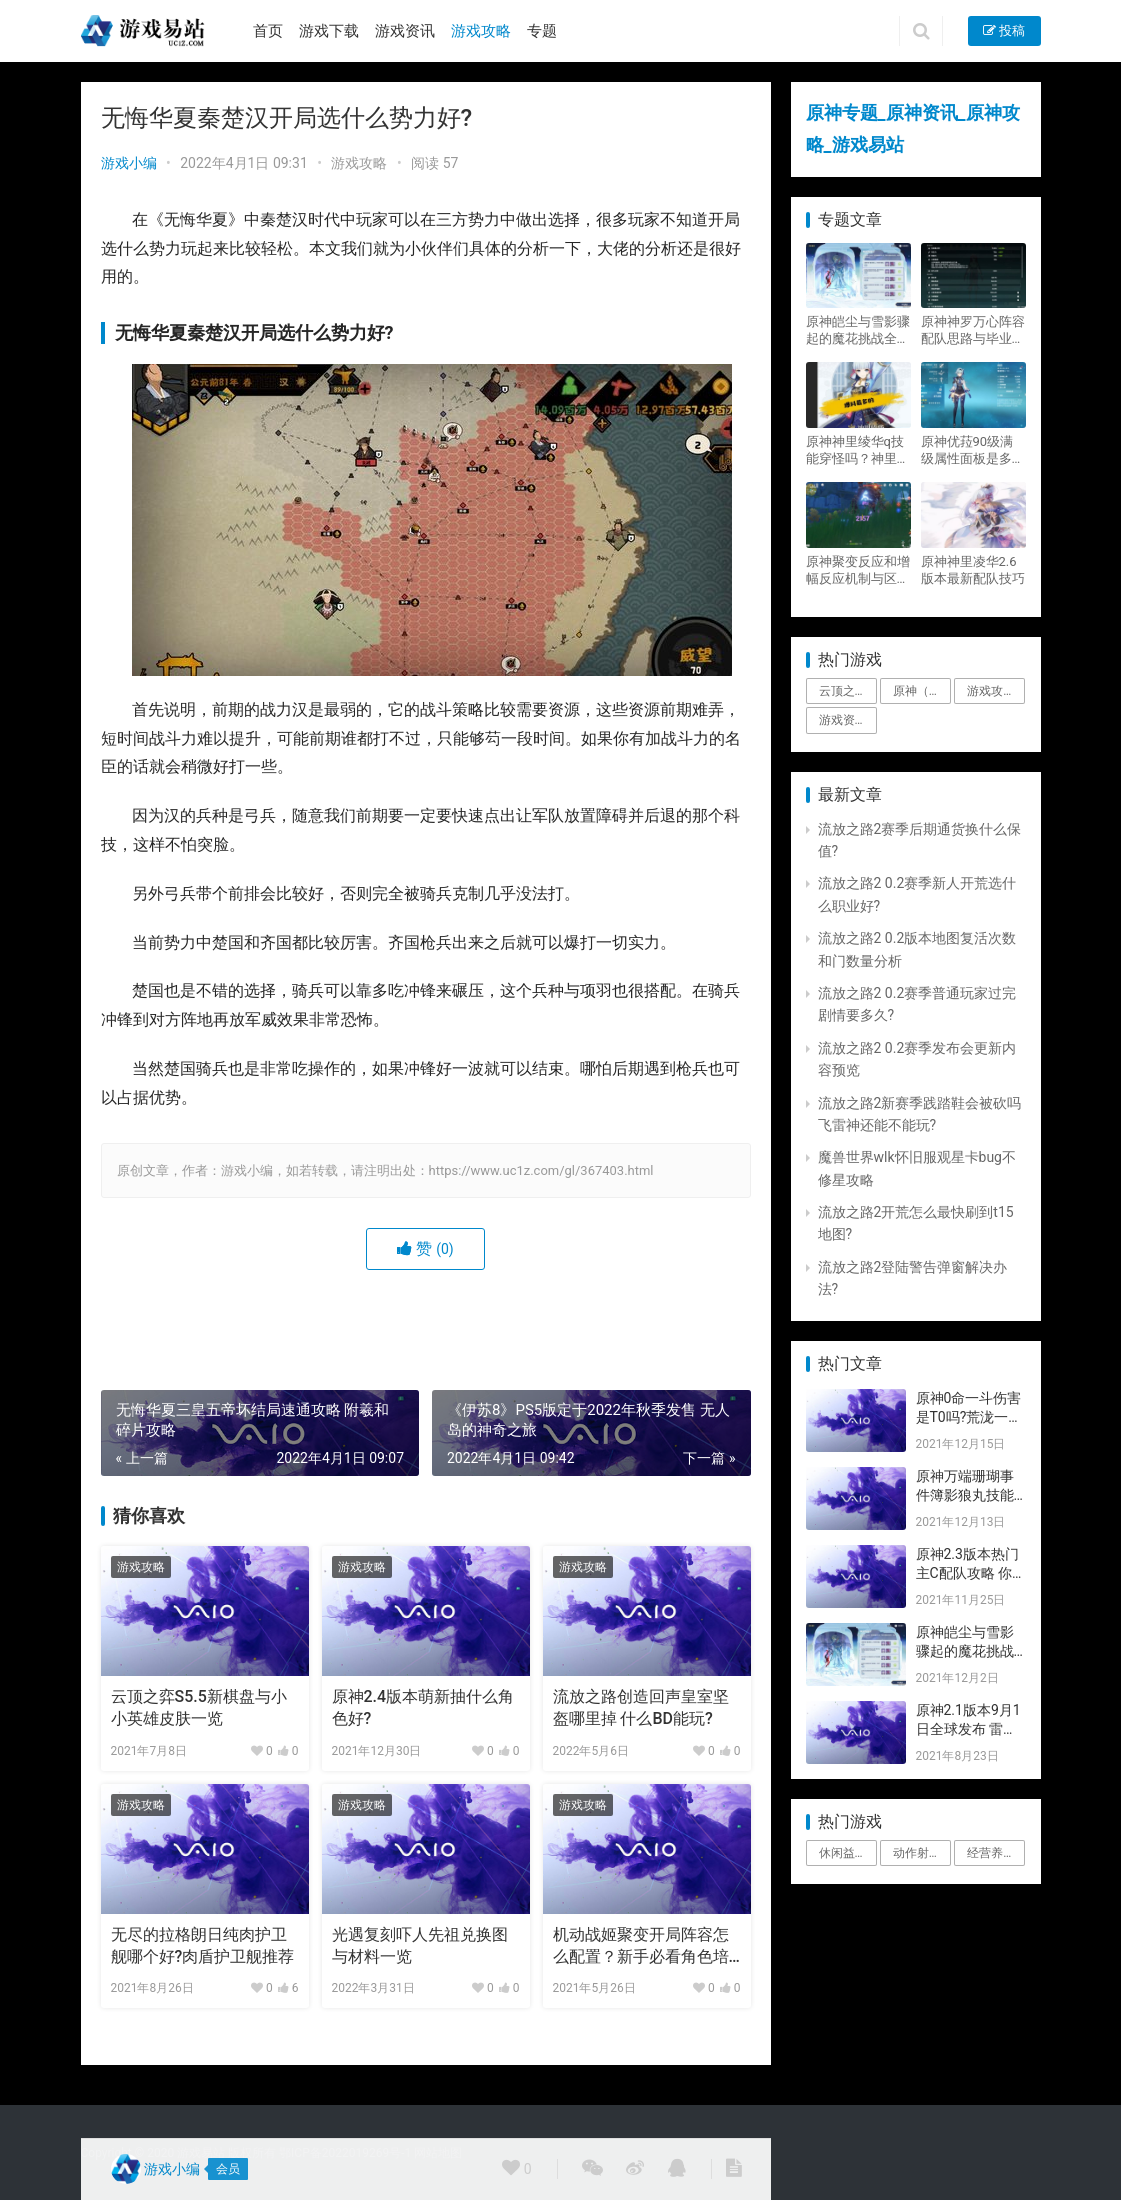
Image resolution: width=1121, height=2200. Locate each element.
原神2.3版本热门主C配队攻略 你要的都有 (967, 1573)
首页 (268, 31)
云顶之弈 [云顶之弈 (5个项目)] (843, 691)
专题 (542, 31)
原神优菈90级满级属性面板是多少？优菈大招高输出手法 (973, 450)
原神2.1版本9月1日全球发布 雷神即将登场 (968, 1729)
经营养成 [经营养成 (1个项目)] (991, 1853)
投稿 (1004, 30)
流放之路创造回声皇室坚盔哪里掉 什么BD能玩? (641, 1707)
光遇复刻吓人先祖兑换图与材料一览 (420, 1945)
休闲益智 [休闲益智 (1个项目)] (843, 1853)
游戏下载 (329, 31)
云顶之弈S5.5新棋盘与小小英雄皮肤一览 (199, 1707)
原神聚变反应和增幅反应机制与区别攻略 (858, 570)
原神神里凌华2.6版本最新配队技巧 (973, 570)
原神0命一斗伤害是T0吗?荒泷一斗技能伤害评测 (969, 1417)
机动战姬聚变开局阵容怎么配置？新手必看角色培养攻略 (641, 1947)
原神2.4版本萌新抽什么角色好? (423, 1707)
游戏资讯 (405, 31)
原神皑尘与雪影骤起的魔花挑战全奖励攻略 (858, 330)
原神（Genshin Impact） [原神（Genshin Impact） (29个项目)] (922, 691)
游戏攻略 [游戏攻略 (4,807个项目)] (991, 691)
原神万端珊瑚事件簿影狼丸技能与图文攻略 (965, 1495)
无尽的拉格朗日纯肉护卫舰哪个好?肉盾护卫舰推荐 (203, 1945)
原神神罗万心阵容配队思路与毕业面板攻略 (973, 330)
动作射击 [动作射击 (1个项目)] (917, 1853)
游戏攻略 (481, 31)
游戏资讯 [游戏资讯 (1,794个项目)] (843, 720)
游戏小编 (129, 163)
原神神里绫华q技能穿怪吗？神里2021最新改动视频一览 (855, 450)
